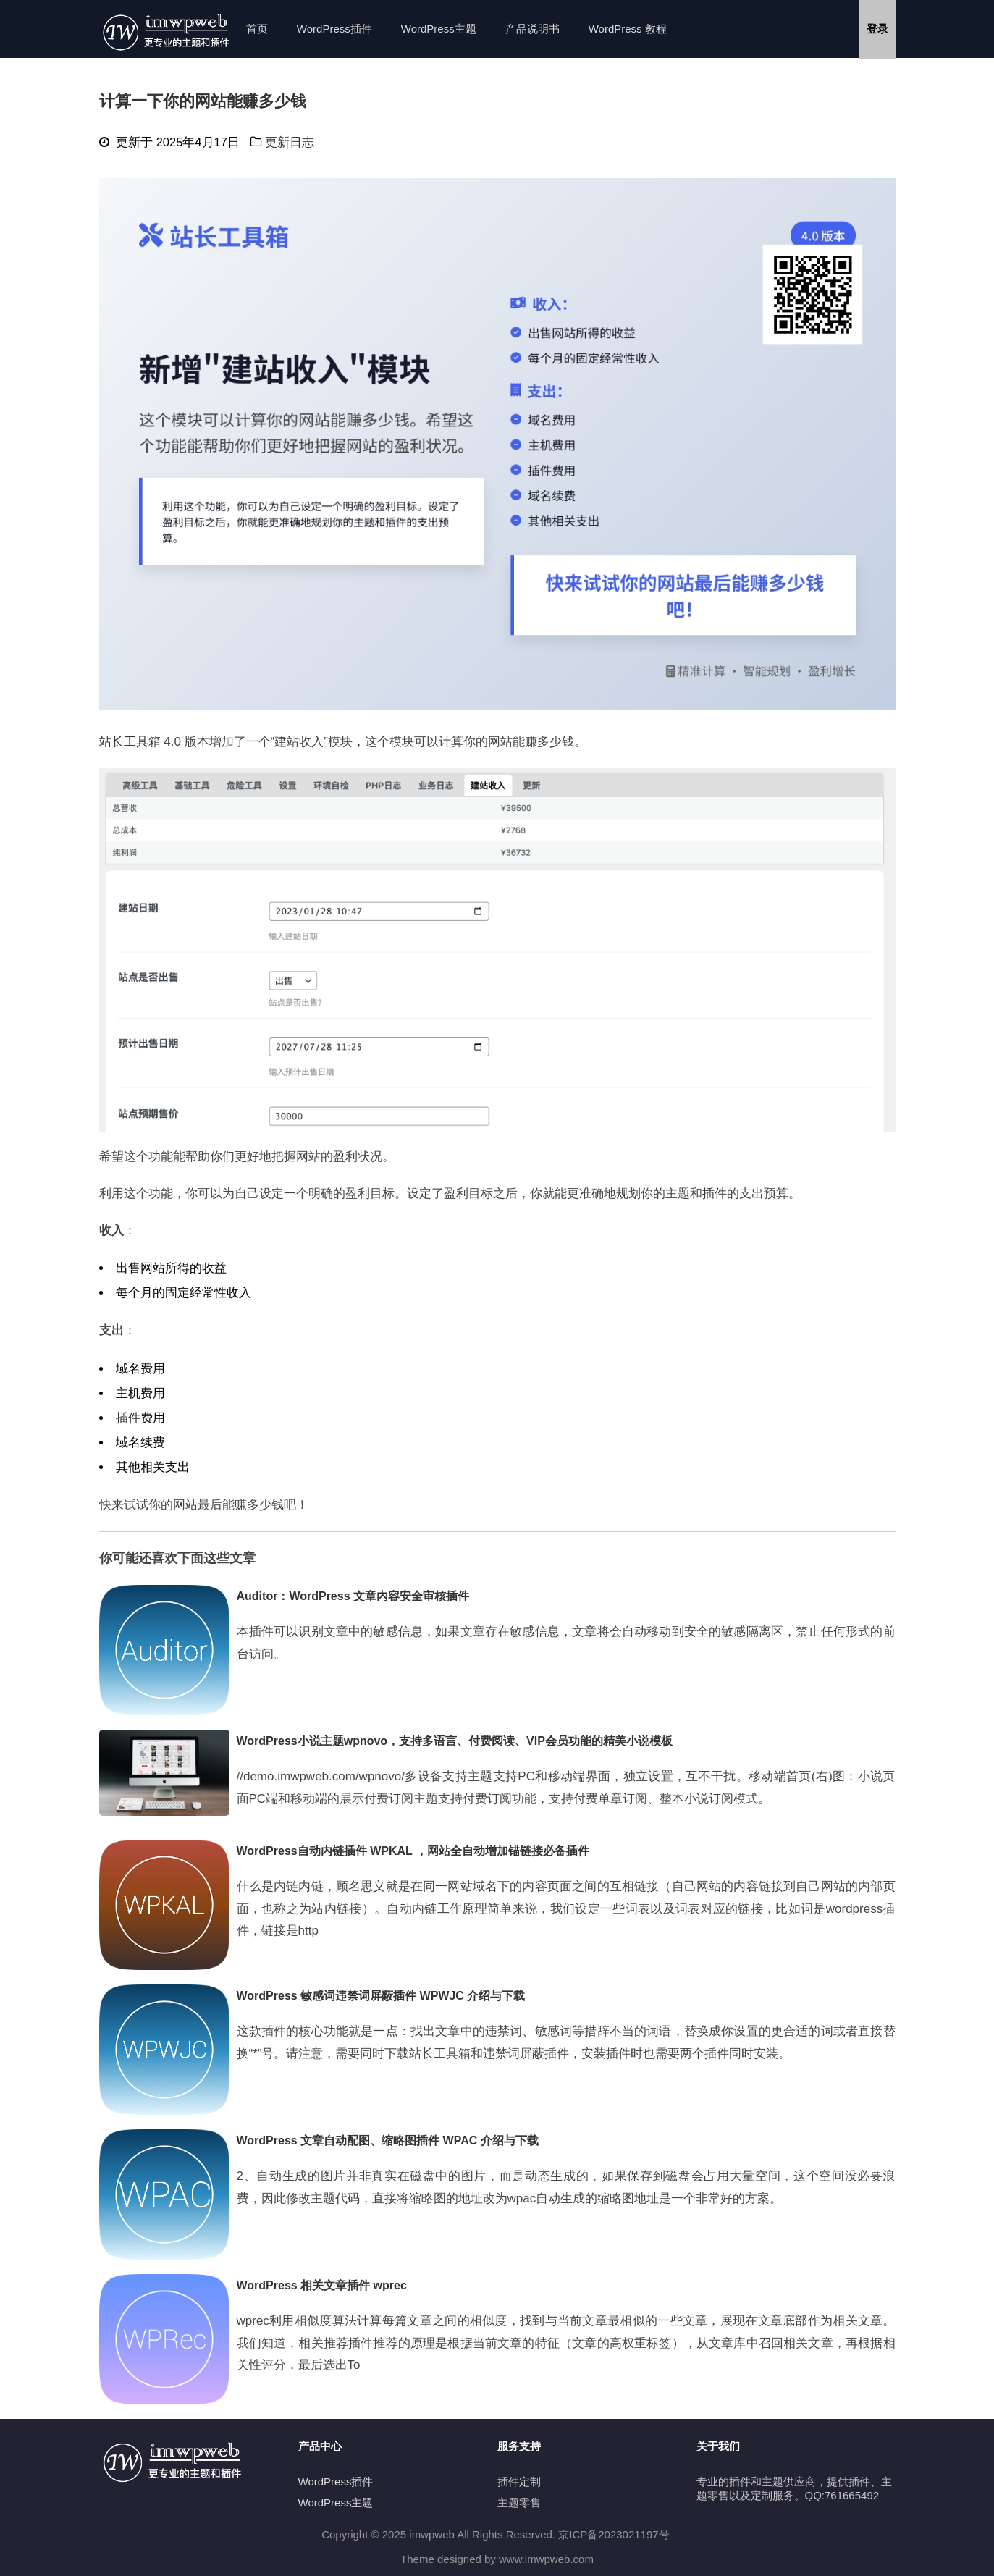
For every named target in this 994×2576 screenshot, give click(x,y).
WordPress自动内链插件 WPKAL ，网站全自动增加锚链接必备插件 (413, 1851)
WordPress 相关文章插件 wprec (322, 2285)
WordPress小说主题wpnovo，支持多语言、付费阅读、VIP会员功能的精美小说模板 (455, 1741)
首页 (257, 28)
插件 (714, 1193)
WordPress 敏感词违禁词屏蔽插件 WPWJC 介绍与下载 (381, 1996)
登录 (877, 28)
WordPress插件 (334, 28)
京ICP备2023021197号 (613, 2534)
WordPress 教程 (628, 28)
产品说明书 (532, 28)
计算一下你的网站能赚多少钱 (202, 101)
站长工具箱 (130, 742)
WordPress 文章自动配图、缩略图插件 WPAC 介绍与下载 (388, 2140)
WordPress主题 (438, 28)
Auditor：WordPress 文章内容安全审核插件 (353, 1596)
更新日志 (289, 141)
